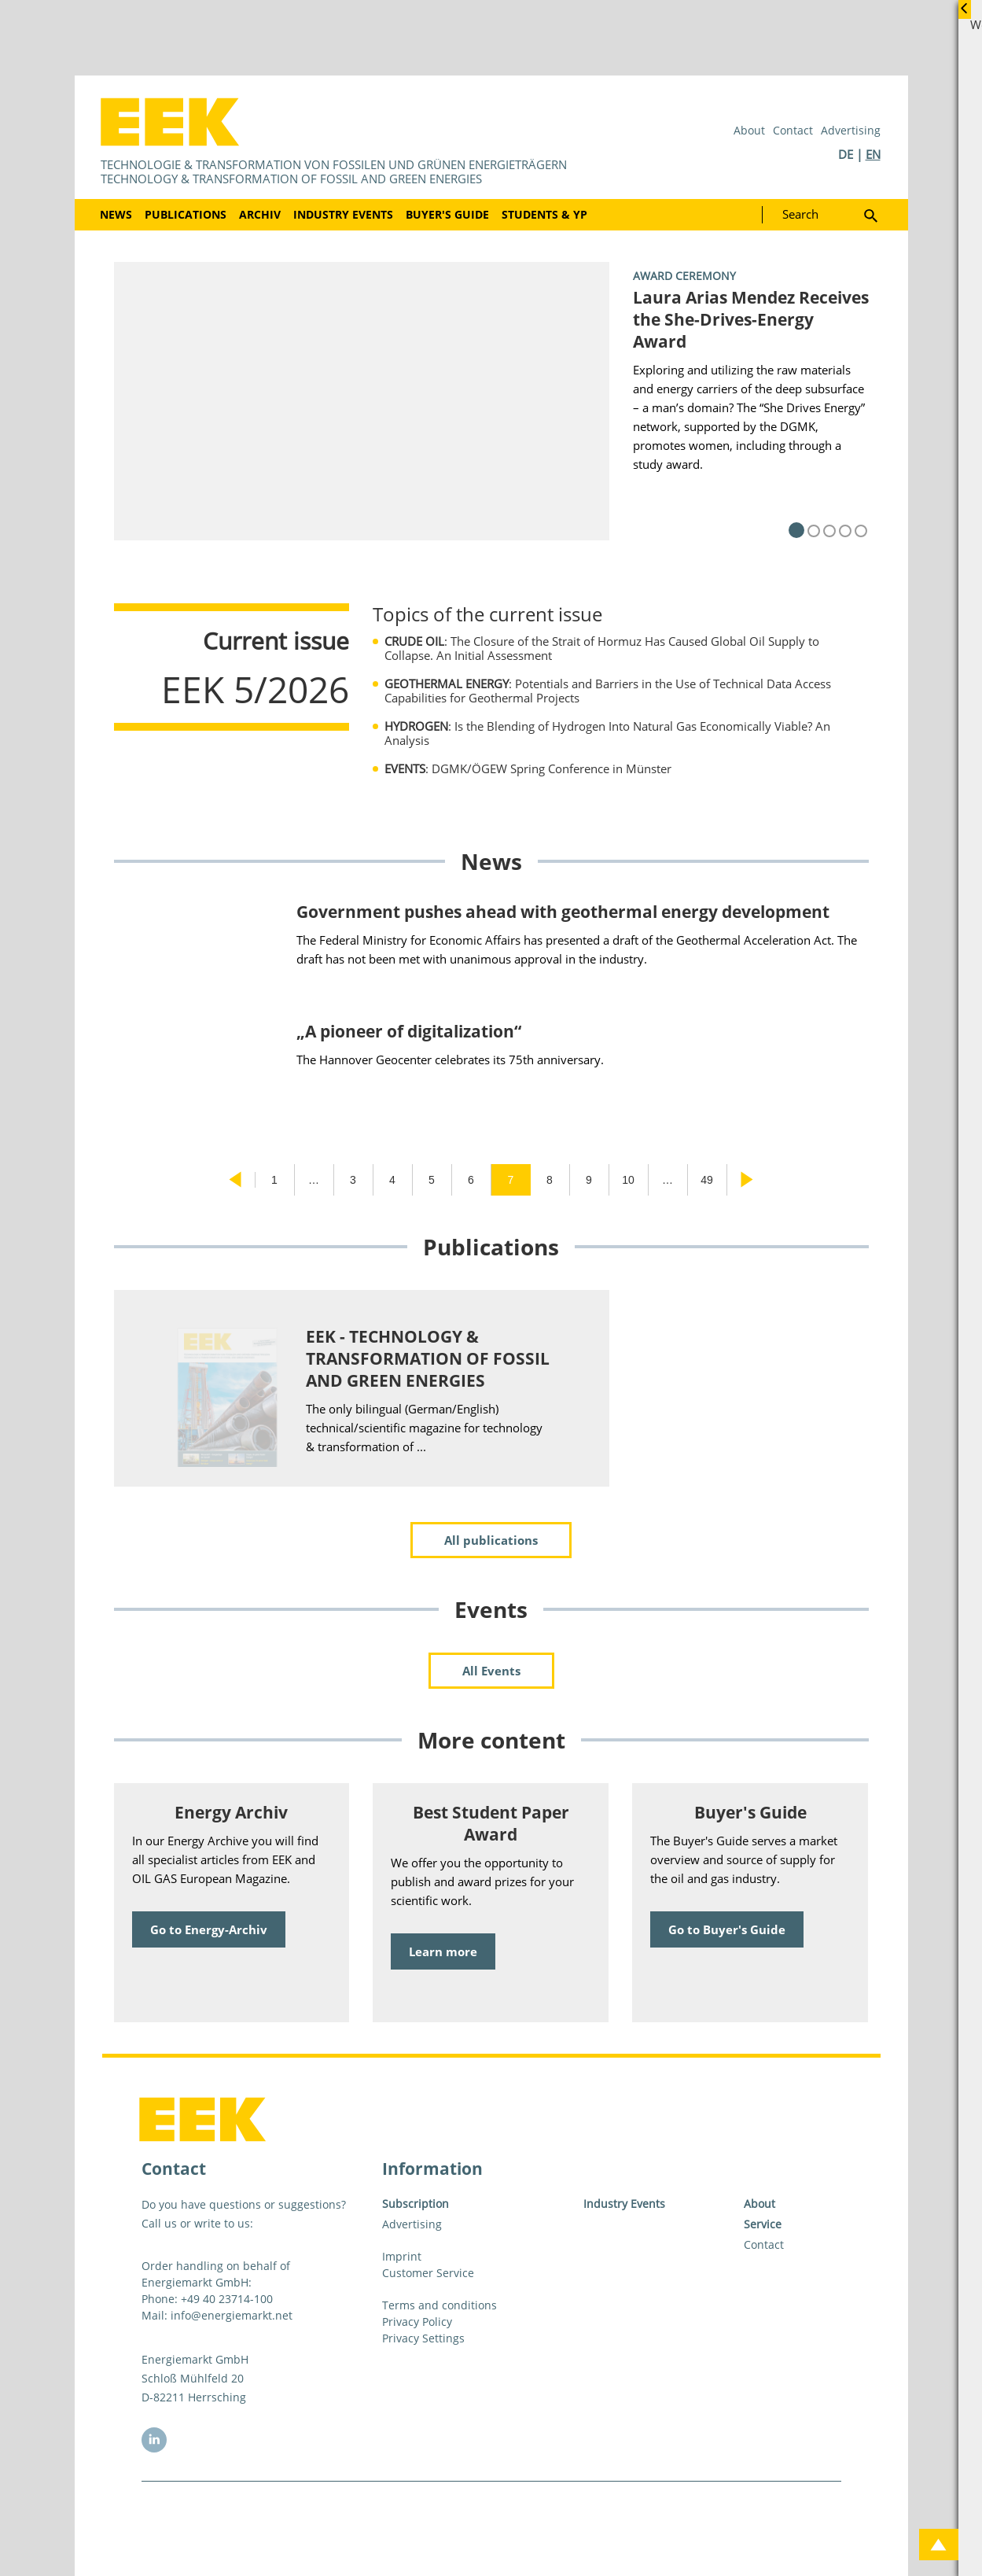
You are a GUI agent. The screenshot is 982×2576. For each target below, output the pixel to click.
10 (628, 1180)
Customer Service (428, 2272)
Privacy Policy (417, 2321)
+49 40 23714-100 (227, 2298)
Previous (235, 1180)
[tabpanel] (491, 401)
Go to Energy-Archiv (208, 1929)
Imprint (401, 2256)
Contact (793, 130)
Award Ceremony (684, 276)
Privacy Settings (423, 2338)
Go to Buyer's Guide (726, 1929)
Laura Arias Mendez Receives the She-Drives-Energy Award (751, 319)
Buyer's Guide (447, 214)
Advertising (851, 130)
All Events (491, 1671)
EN (873, 154)
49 (707, 1180)
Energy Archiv (231, 1812)
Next (747, 1180)
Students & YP (544, 214)
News (116, 214)
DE (845, 154)
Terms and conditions (439, 2305)
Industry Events (343, 214)
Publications (185, 214)
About (749, 130)
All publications (491, 1540)
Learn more (443, 1951)
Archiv (260, 214)
